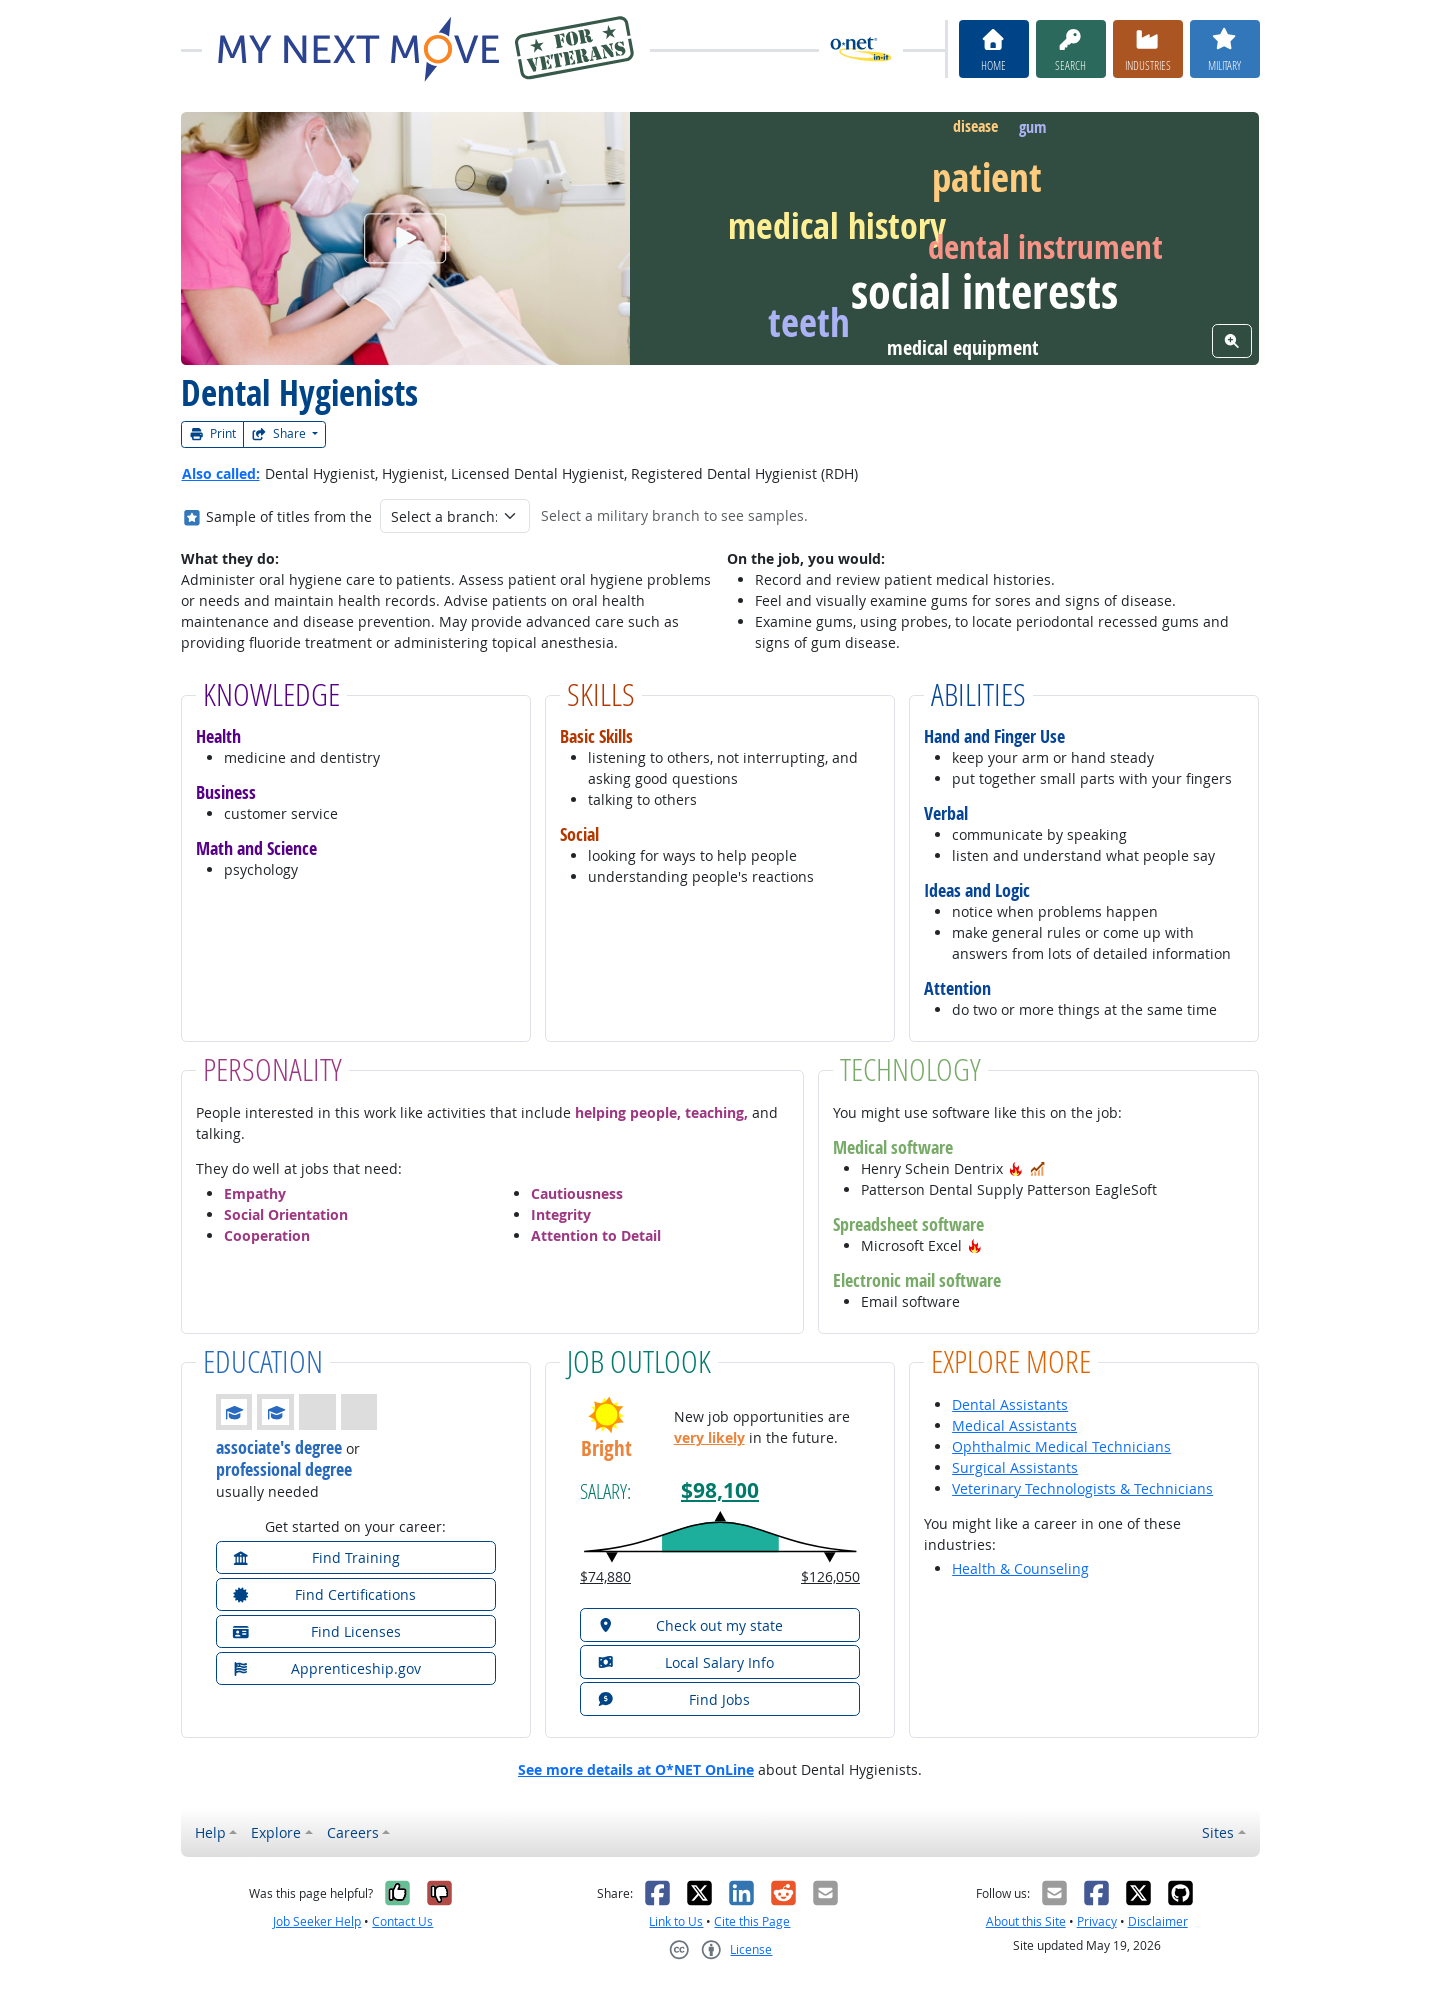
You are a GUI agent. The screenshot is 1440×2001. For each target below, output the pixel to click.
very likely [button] (709, 1437)
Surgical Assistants (1015, 1467)
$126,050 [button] (830, 1576)
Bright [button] (606, 1448)
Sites (1218, 1832)
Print (213, 433)
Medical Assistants (1014, 1425)
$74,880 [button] (605, 1576)
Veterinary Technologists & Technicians (1082, 1488)
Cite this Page (752, 1921)
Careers (353, 1832)
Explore (276, 1832)
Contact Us (402, 1921)
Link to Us (676, 1921)
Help (210, 1832)
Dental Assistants (1010, 1404)
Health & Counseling (1020, 1568)
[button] (1016, 1168)
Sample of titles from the (289, 516)
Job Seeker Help (317, 1921)
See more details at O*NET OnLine (636, 1769)
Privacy (1097, 1921)
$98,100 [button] (720, 1490)
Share (280, 433)
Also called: (221, 473)
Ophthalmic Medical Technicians (1061, 1446)
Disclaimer (1158, 1921)
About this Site (1026, 1921)
